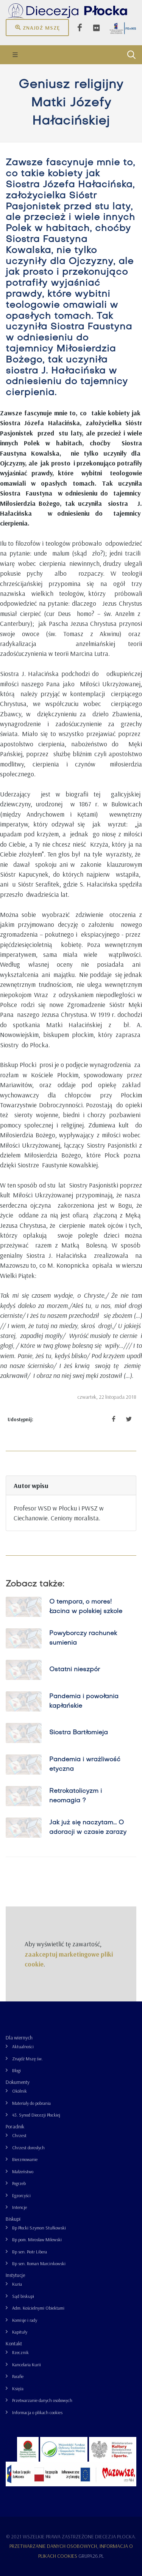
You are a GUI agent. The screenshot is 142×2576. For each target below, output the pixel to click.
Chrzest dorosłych (28, 2147)
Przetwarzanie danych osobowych (42, 2400)
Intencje (19, 2207)
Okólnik (19, 2091)
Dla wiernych (19, 2037)
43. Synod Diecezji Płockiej (36, 2115)
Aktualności (23, 2046)
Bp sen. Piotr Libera (29, 2252)
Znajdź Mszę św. (27, 2058)
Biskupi (13, 2218)
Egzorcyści (21, 2195)
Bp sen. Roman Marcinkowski (39, 2263)
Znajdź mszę (37, 27)
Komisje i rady (24, 2320)
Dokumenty (18, 2082)
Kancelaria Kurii (26, 2364)
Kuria (17, 2284)
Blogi (16, 2070)
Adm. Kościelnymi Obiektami (38, 2308)
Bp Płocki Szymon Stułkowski (39, 2228)
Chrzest (19, 2135)
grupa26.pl (91, 2555)
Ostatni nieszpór (74, 1670)
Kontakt (14, 2343)
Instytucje (15, 2275)
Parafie (17, 2376)
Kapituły (19, 2332)
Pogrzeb (19, 2183)
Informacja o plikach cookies (37, 2412)
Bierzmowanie (24, 2159)
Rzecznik (20, 2352)
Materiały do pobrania (31, 2103)
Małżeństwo (22, 2171)
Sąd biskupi (23, 2296)
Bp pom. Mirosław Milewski (37, 2239)
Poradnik (15, 2126)
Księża (17, 2388)
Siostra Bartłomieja (78, 1733)
